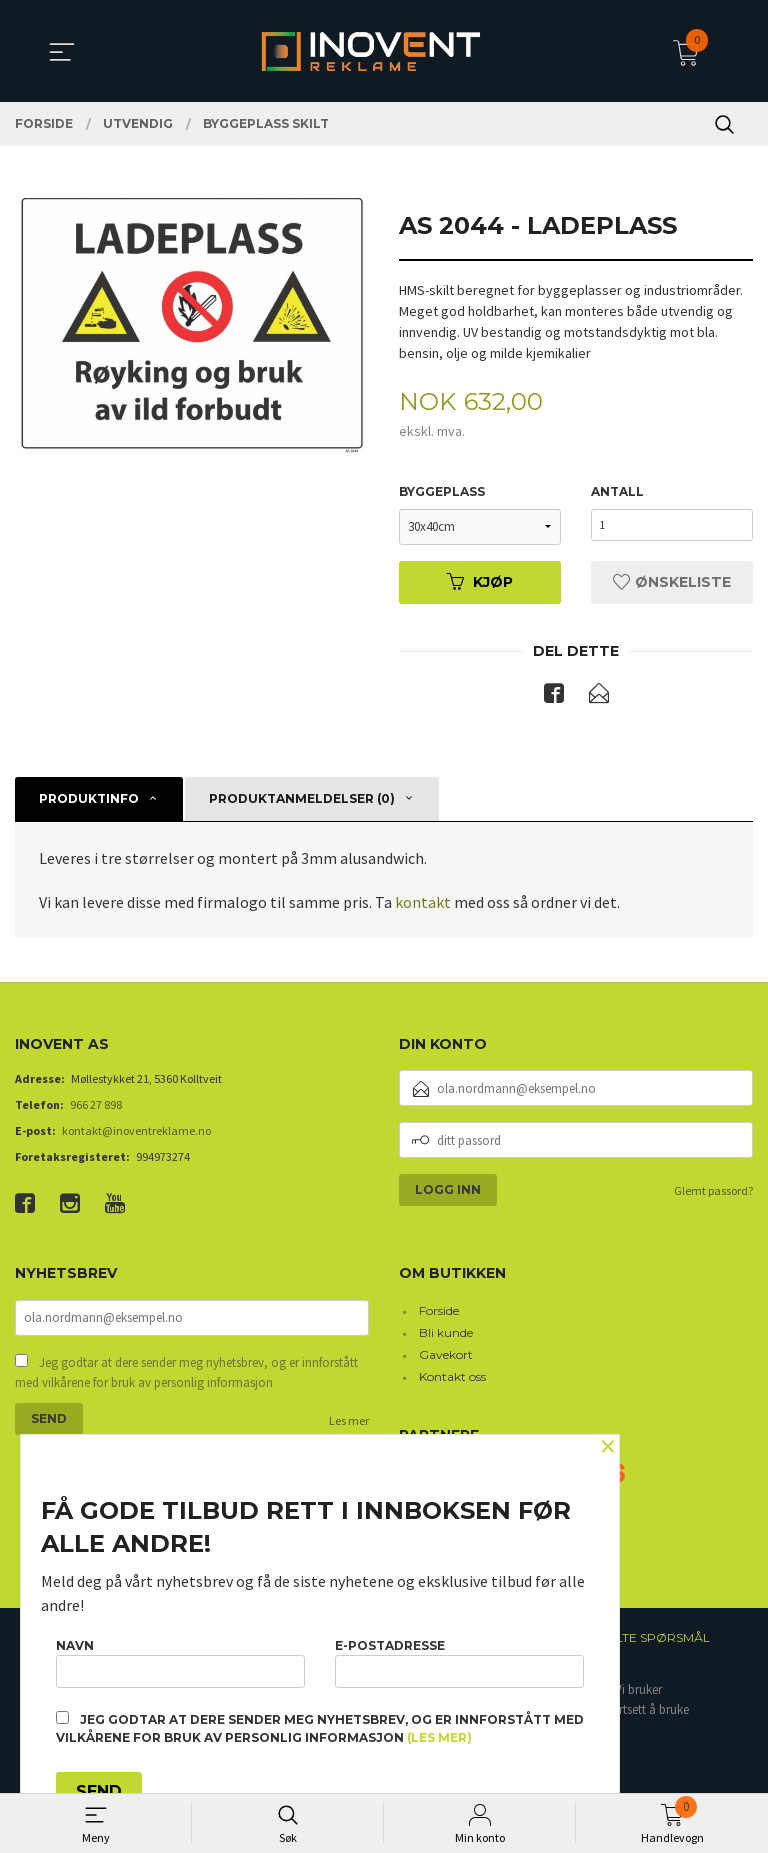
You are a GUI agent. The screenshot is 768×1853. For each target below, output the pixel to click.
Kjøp (480, 583)
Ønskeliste (672, 583)
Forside (439, 1312)
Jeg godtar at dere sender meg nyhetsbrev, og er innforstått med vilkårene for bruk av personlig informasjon (186, 1376)
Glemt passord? (713, 1192)
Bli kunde (446, 1334)
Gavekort (446, 1356)
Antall (617, 492)
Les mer (349, 1424)
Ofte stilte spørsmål (636, 1640)
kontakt (421, 904)
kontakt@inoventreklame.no (136, 1132)
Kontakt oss (452, 1378)
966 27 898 (96, 1106)
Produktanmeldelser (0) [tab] (302, 800)
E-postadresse (459, 1659)
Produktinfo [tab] (89, 800)
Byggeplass (442, 492)
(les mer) (439, 1737)
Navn (180, 1659)
